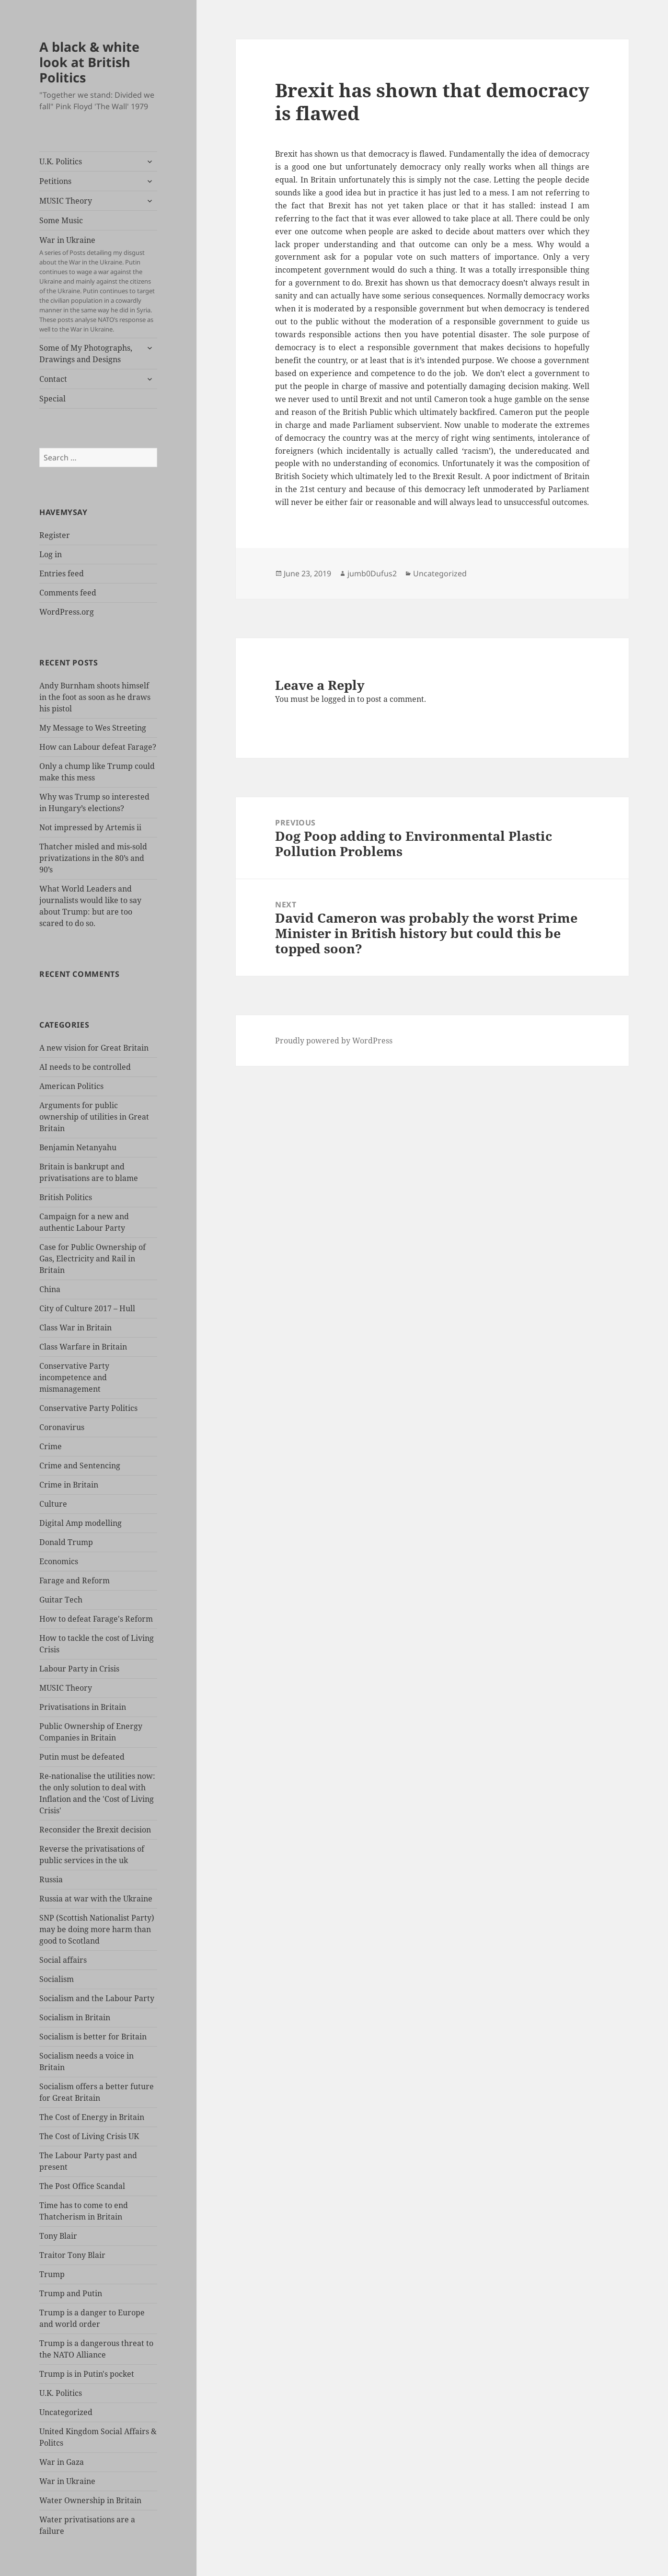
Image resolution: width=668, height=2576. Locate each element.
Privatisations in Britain (82, 1707)
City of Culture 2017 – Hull (87, 1308)
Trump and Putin (70, 2293)
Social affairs (63, 1960)
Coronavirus (61, 1427)
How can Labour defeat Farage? (97, 747)
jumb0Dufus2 (372, 573)
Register (54, 535)
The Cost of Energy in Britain (91, 2117)
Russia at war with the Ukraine (95, 1898)
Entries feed (61, 573)
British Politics (65, 1197)
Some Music (61, 220)
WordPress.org (66, 612)
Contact (53, 379)
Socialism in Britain (74, 2017)
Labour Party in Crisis (79, 1668)
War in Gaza (61, 2462)
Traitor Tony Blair (72, 2255)
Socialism (56, 1979)
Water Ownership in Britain (90, 2500)
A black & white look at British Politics (89, 62)
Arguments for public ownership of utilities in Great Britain (94, 1116)
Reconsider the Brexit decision (95, 1829)
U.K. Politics (60, 161)
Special (52, 398)
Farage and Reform (74, 1580)
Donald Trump (66, 1542)
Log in (50, 554)
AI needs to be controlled (85, 1067)
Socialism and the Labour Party (96, 1998)
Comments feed (67, 592)
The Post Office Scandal (82, 2186)
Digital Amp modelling (80, 1523)
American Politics (71, 1086)
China (49, 1289)
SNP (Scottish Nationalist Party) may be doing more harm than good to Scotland (96, 1929)
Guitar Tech (60, 1599)
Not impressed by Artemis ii (90, 827)
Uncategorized (65, 2412)
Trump (52, 2274)
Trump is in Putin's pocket (86, 2374)
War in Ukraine (98, 284)
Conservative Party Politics (88, 1408)
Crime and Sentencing (79, 1465)
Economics (58, 1561)
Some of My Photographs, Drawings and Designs (85, 354)
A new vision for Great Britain (94, 1047)
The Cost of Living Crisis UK (89, 2136)
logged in (338, 699)
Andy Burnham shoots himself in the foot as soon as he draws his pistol (94, 697)
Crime (50, 1446)
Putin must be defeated (82, 1757)
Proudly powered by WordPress (333, 1040)
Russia (51, 1879)
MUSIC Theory (65, 200)
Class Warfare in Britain (83, 1346)
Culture (53, 1504)
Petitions (55, 181)
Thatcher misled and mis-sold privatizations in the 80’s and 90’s (93, 858)
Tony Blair (58, 2236)
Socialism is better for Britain (93, 2036)
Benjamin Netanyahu (77, 1147)
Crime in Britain (68, 1484)
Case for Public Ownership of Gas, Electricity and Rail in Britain (92, 1258)
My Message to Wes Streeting (92, 727)
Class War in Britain (75, 1327)
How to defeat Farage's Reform (96, 1619)
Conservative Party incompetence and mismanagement (74, 1377)
